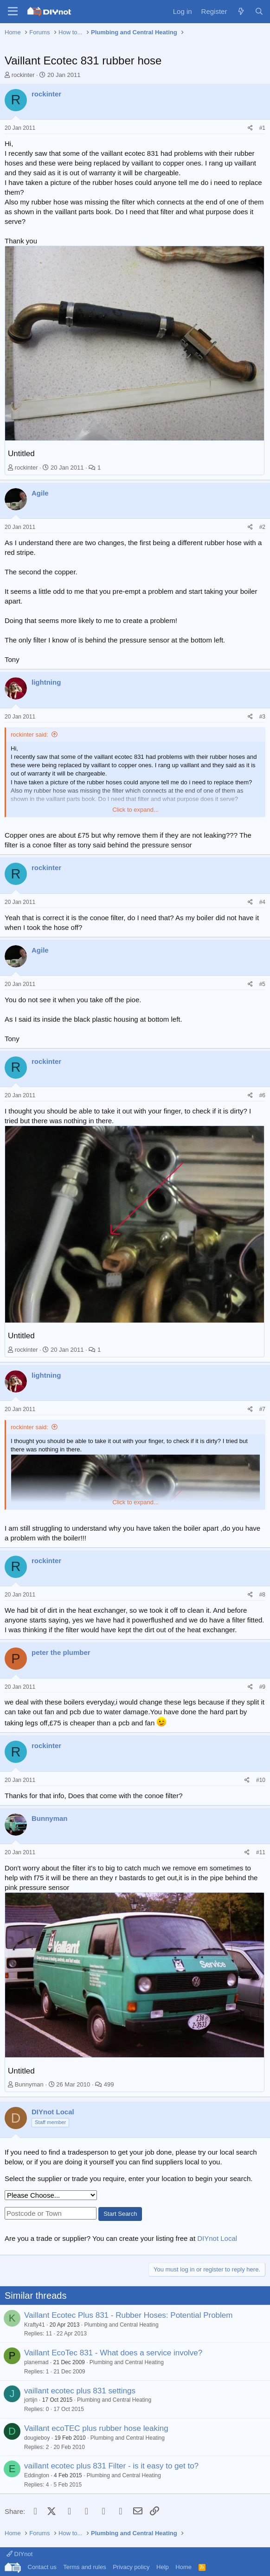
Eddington (36, 2475)
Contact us (42, 2566)
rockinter (23, 74)
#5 (262, 984)
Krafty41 (34, 2325)
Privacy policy (131, 2566)
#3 (262, 716)
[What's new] (240, 11)
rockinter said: (29, 734)
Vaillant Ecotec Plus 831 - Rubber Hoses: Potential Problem (128, 2315)
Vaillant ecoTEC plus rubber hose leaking (96, 2428)
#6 (262, 1095)
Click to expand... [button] (135, 809)
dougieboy (37, 2438)
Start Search (120, 2213)
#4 (262, 902)
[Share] (250, 128)
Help (162, 2566)
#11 (260, 1852)
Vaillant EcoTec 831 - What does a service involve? (113, 2352)
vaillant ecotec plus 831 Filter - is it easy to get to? (111, 2466)
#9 (262, 1687)
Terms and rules (84, 2566)
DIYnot (19, 2554)
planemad (36, 2362)
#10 (260, 1780)
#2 (262, 527)
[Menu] (13, 11)
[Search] (259, 11)
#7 (262, 1409)
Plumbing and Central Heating (121, 2325)
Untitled (21, 453)
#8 (262, 1594)
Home (183, 2566)
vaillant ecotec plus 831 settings (79, 2390)
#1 (262, 128)
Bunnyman (29, 2084)
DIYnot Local (217, 2238)
